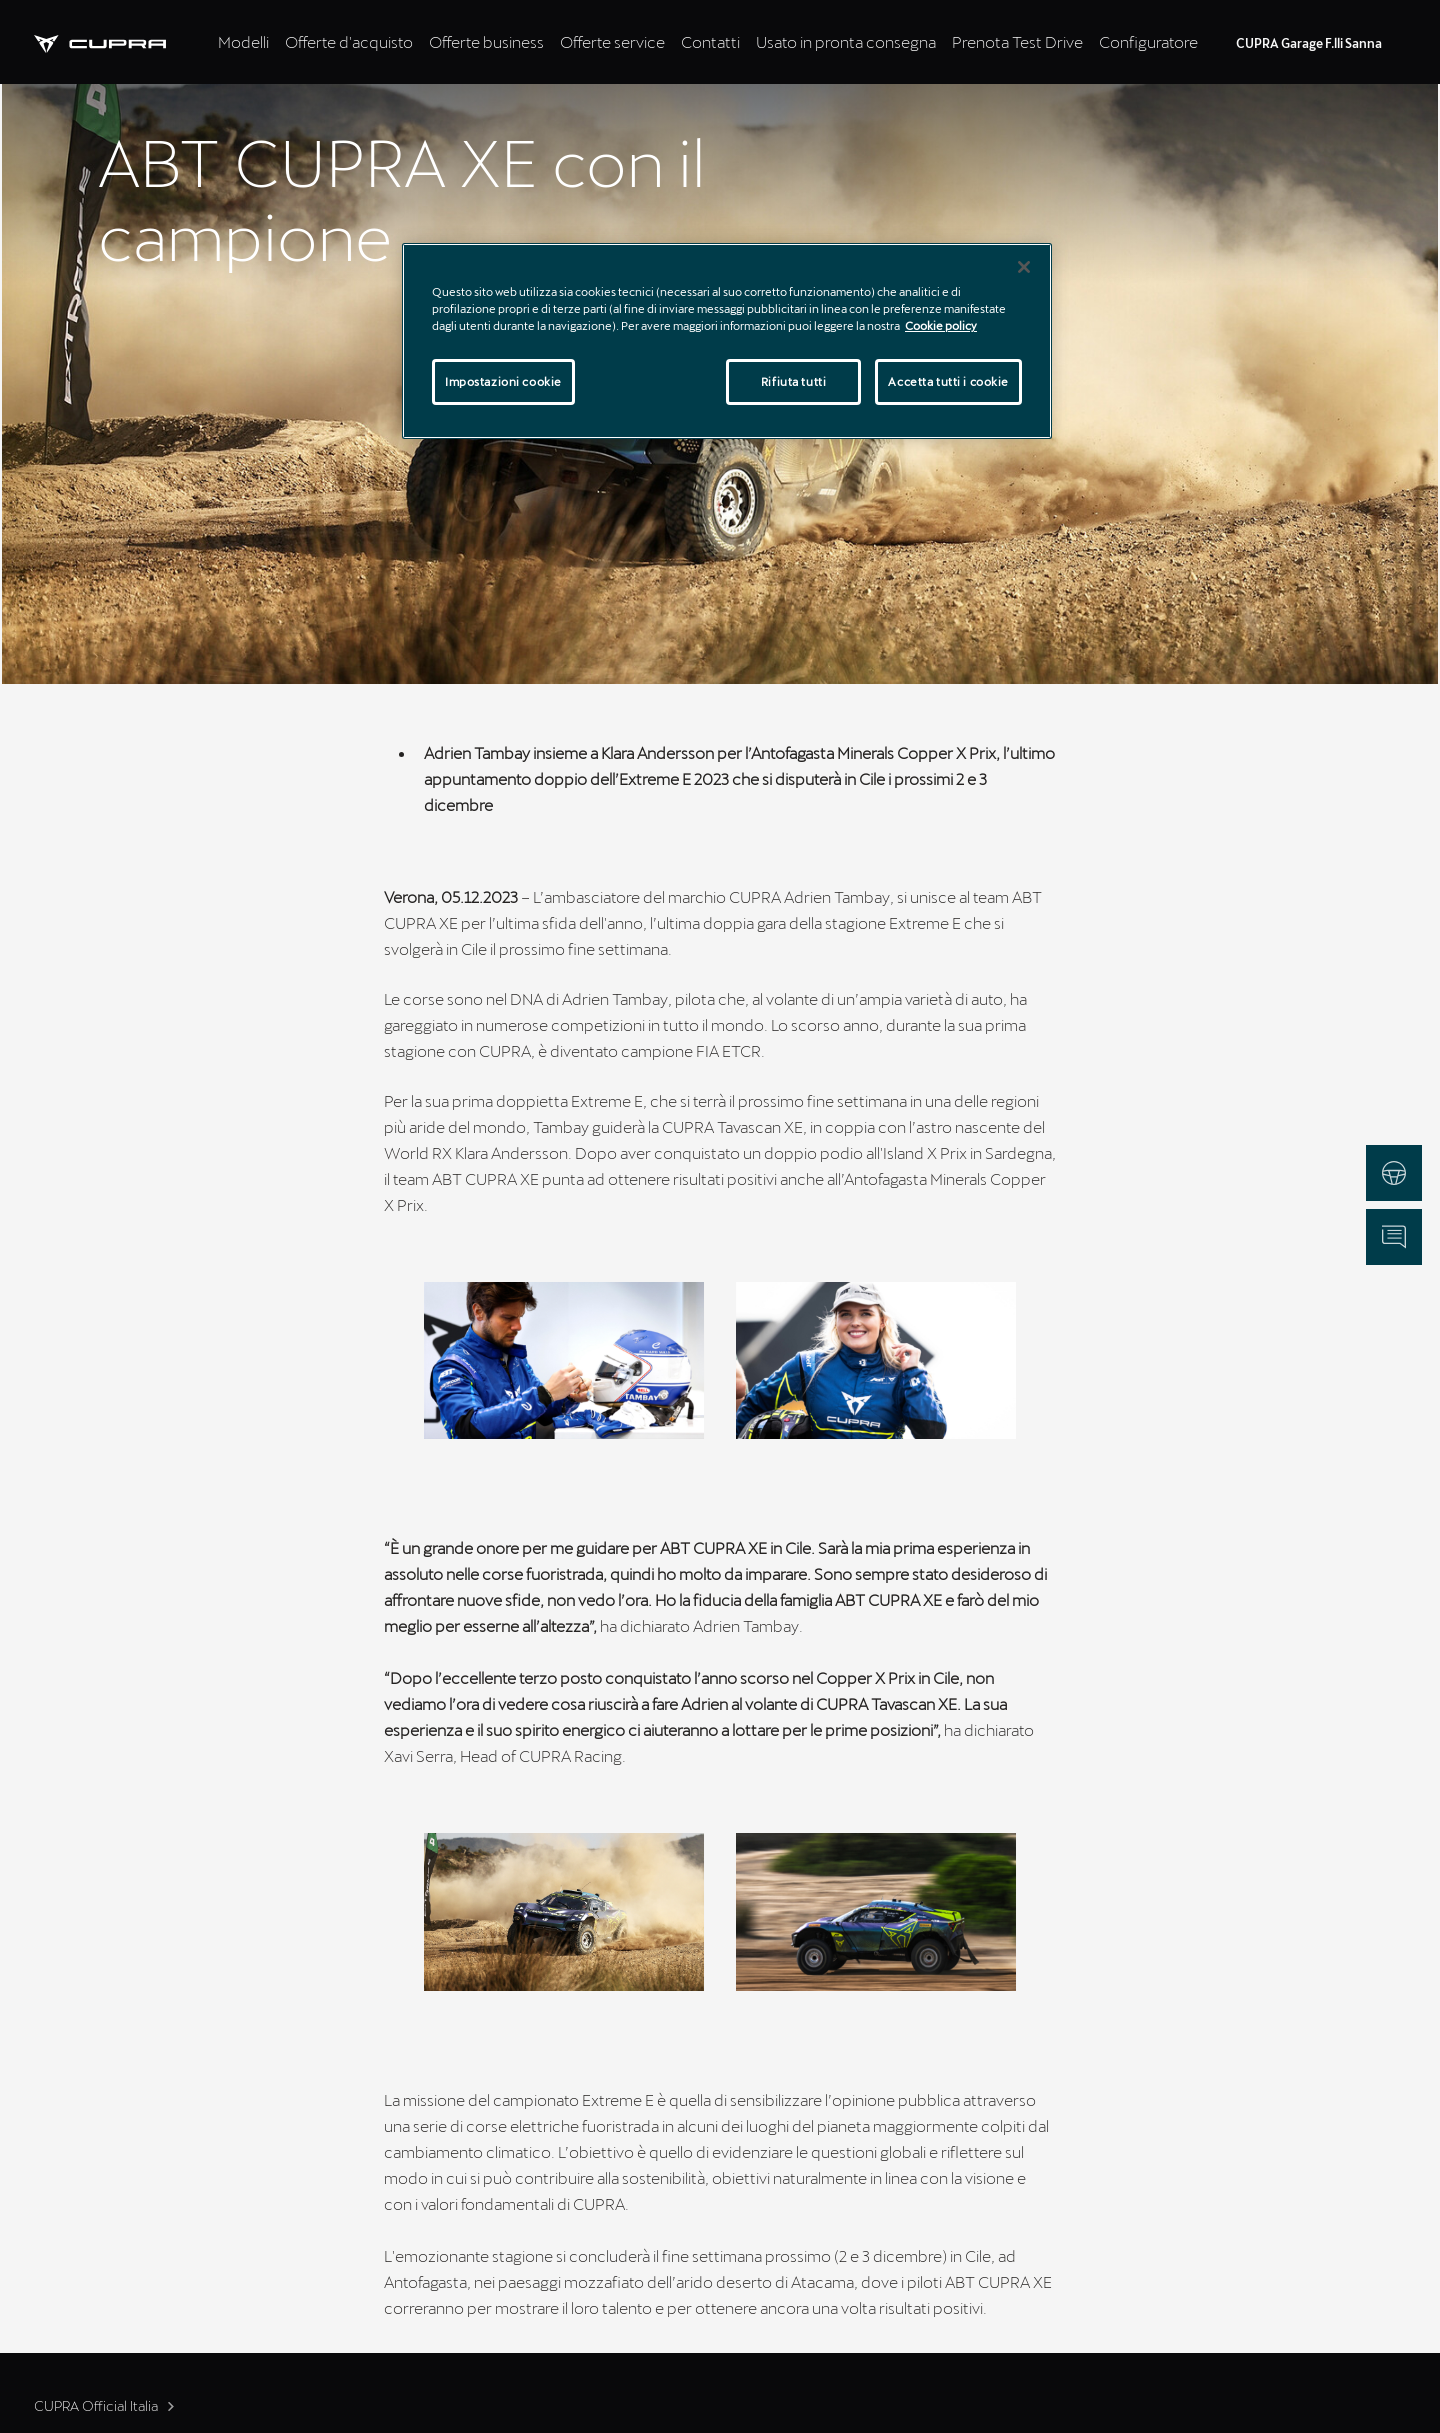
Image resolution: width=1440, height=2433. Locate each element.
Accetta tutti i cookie (948, 381)
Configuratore (1148, 41)
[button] (564, 1360)
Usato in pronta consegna (846, 41)
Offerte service (612, 41)
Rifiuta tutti (793, 381)
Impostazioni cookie (503, 381)
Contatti (710, 41)
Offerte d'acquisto (349, 41)
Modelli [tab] (243, 41)
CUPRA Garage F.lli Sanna (1309, 43)
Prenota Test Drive (1017, 41)
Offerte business (486, 41)
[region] (727, 341)
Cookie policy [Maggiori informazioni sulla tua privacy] (941, 325)
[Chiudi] (1024, 267)
